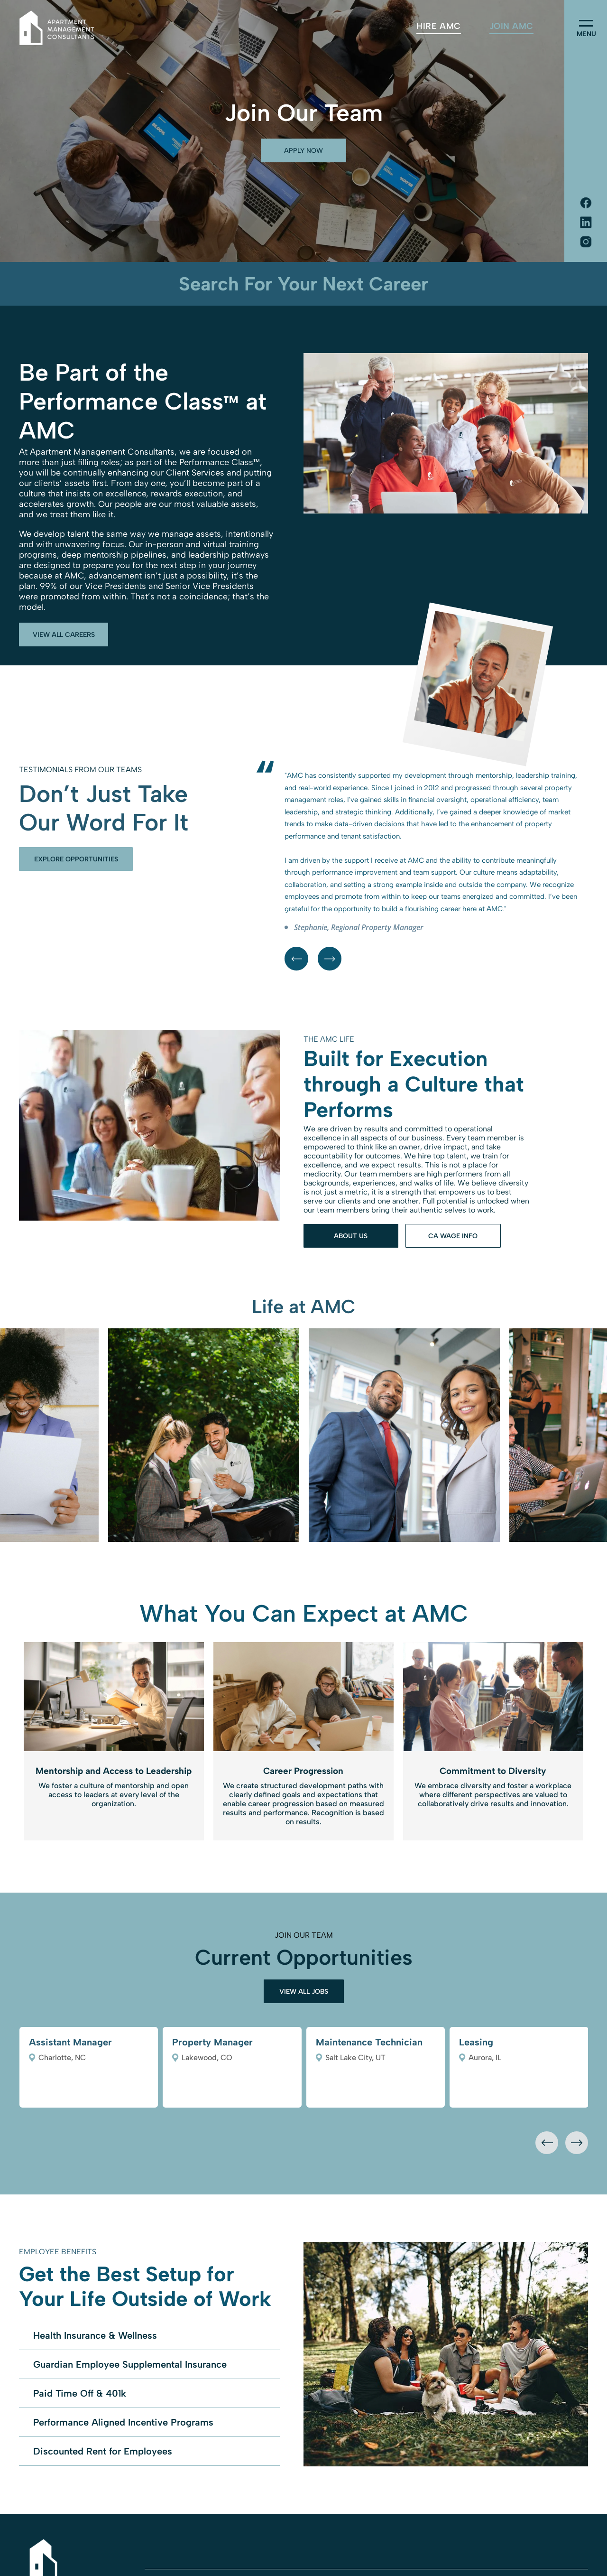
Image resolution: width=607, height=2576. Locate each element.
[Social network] (585, 204)
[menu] (586, 23)
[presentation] (546, 2142)
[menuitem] (438, 26)
